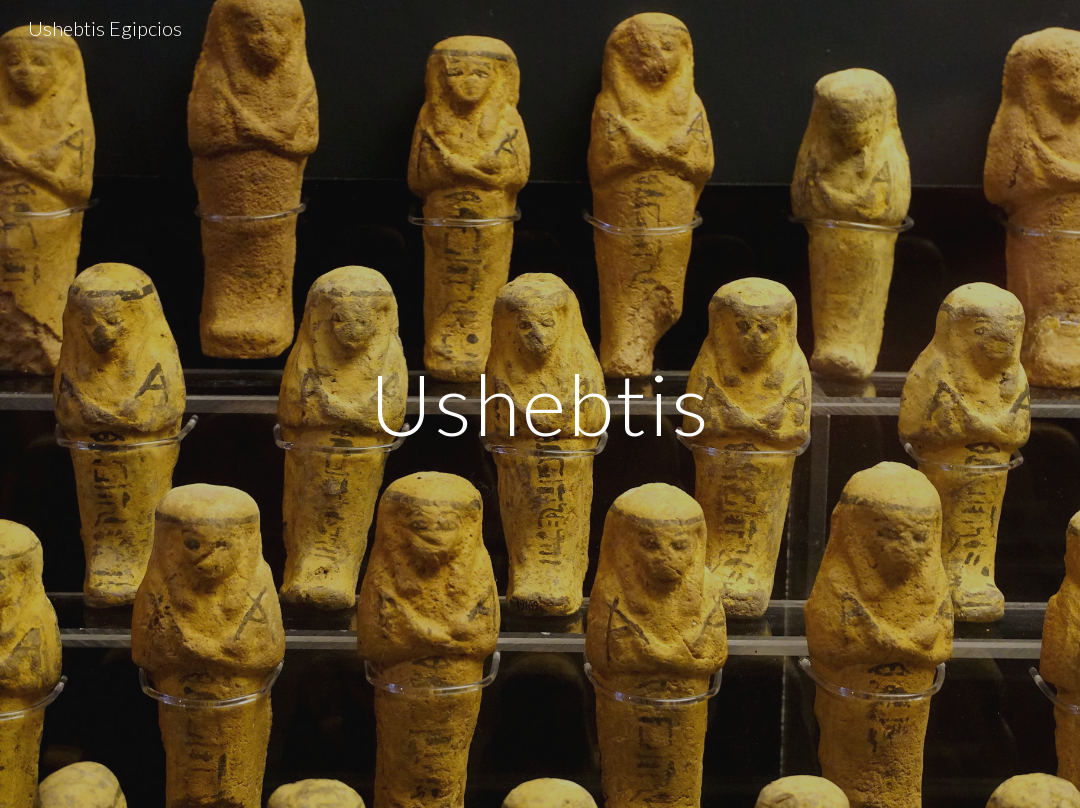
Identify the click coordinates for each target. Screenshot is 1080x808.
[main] (539, 403)
